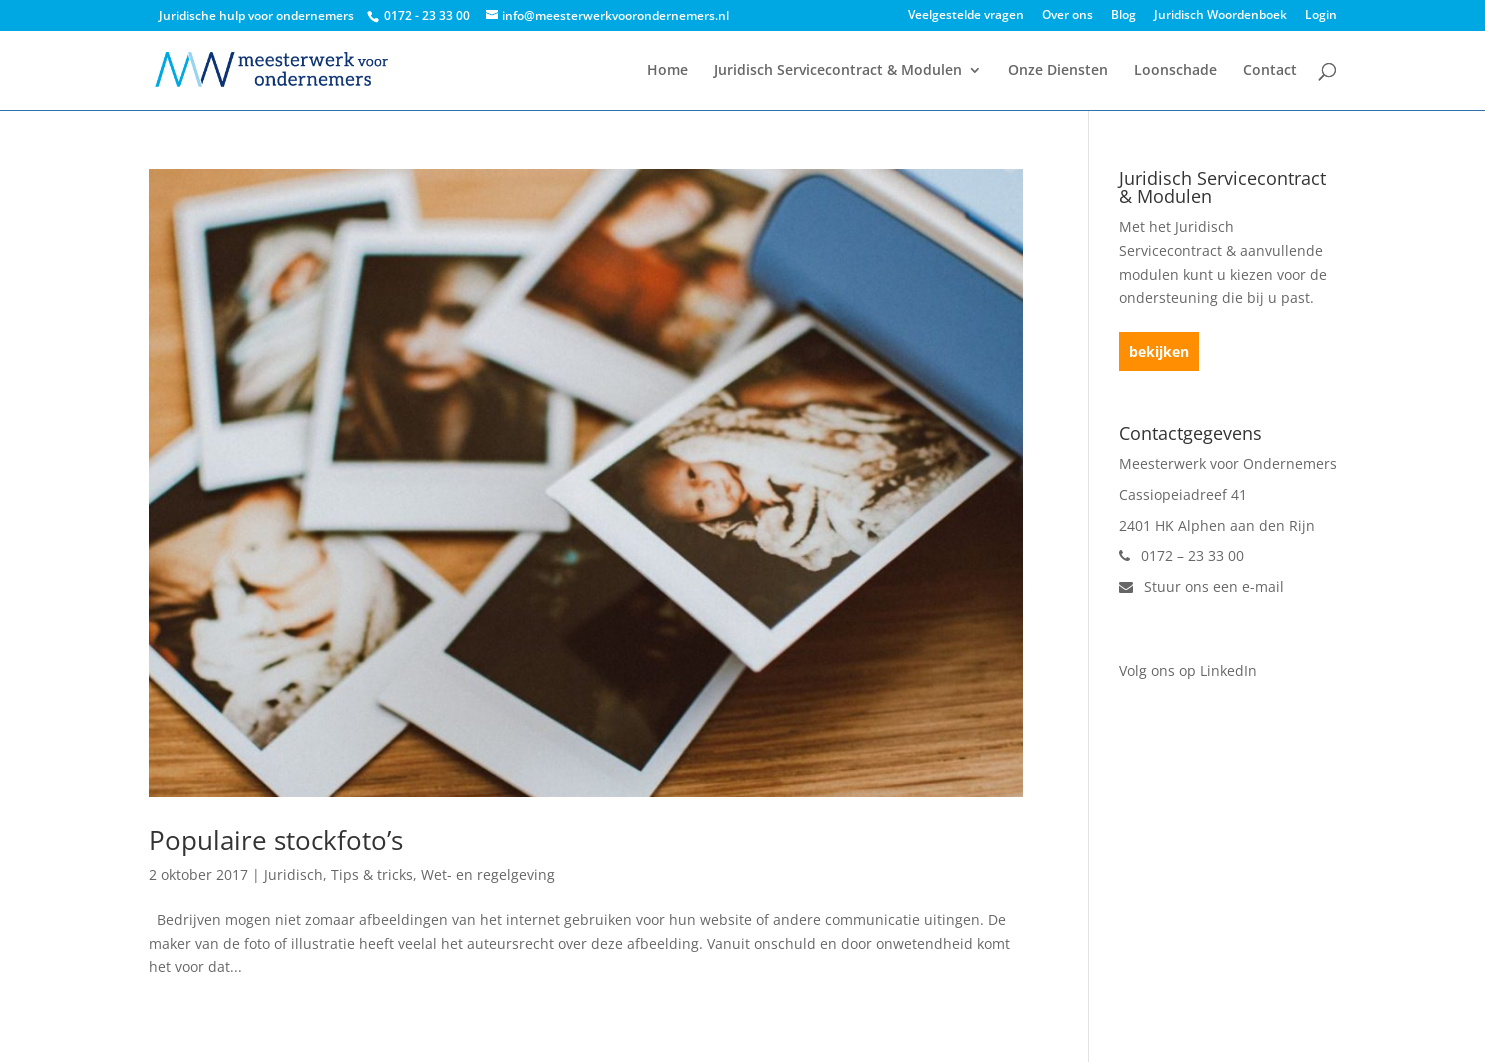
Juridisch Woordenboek (1220, 16)
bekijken (1159, 351)
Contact (1270, 71)
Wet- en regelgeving (488, 874)
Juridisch (293, 874)
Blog (1123, 16)
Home (667, 71)
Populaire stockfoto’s (276, 840)
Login (1321, 16)
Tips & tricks (372, 874)
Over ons (1067, 16)
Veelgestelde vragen (966, 16)
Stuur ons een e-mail (1201, 586)
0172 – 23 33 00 (1181, 555)
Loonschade (1175, 71)
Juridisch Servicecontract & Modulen (838, 71)
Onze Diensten (1058, 71)
